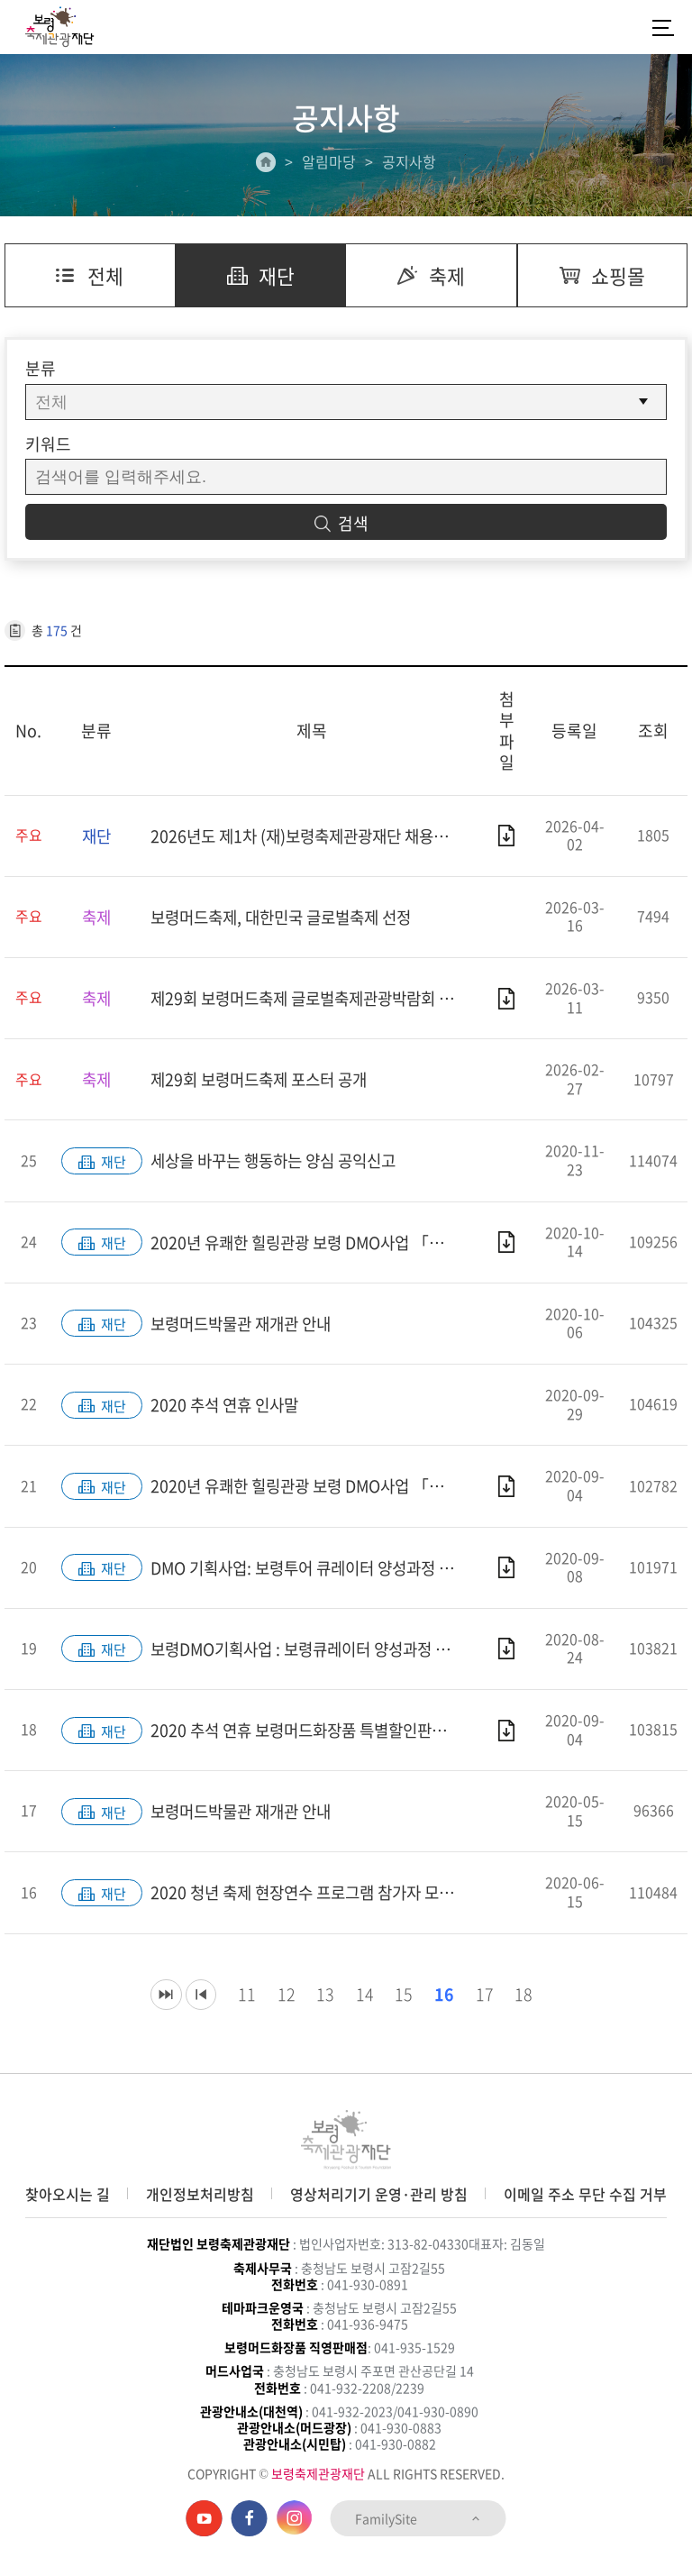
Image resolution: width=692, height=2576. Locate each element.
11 (241, 1999)
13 (320, 1999)
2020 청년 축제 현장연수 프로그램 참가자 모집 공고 (312, 1897)
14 (360, 1999)
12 (281, 1999)
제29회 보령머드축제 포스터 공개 (264, 1081)
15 (400, 1999)
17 (481, 1999)
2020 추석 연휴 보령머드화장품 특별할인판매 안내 (312, 1734)
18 (520, 1999)
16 (440, 1999)
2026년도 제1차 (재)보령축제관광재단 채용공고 (312, 836)
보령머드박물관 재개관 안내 (245, 1326)
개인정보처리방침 (200, 2194)
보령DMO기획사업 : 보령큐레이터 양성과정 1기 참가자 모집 (312, 1652)
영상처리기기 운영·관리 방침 (379, 2194)
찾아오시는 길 (67, 2194)
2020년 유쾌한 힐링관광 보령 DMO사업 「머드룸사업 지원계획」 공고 (312, 1489)
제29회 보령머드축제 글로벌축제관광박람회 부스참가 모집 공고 (312, 1000)
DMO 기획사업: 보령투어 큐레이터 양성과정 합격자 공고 (312, 1571)
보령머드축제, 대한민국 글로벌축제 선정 (288, 918)
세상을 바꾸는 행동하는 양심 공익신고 (280, 1163)
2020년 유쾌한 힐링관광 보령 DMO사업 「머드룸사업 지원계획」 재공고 (312, 1244)
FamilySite (418, 2518)
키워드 (48, 444)
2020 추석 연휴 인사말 (227, 1408)
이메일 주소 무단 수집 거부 (585, 2194)
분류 (40, 369)
